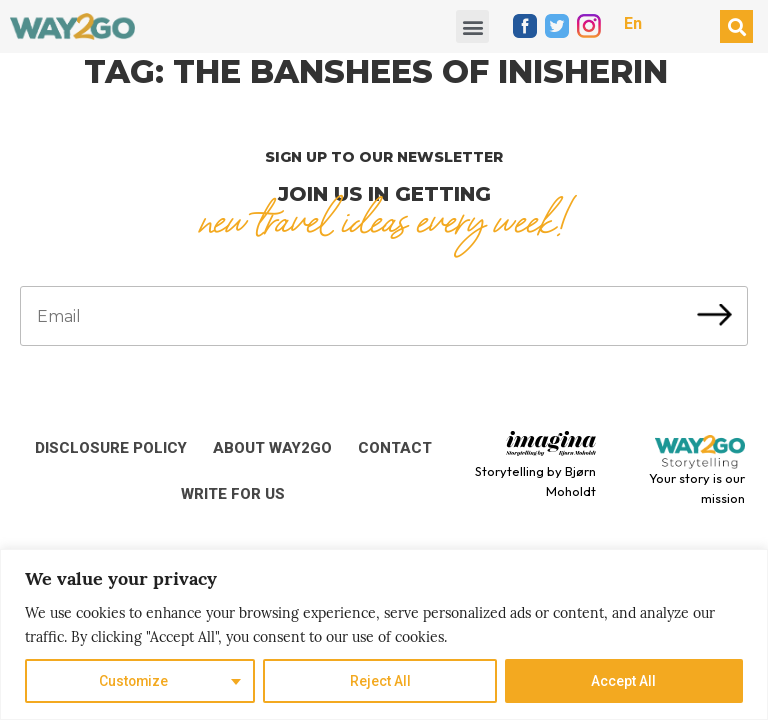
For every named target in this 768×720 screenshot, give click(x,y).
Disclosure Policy (111, 448)
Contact (395, 448)
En (633, 23)
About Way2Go (272, 448)
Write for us (233, 494)
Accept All (624, 681)
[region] (384, 634)
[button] (472, 26)
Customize (133, 681)
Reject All (380, 681)
